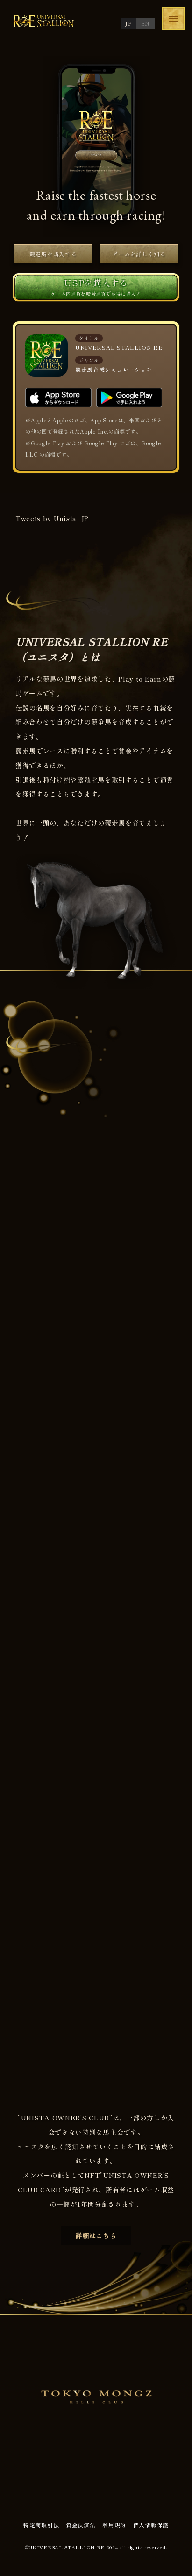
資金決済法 (81, 2525)
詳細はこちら (95, 2235)
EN (145, 23)
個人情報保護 (151, 2525)
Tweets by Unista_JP (52, 518)
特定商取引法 (41, 2525)
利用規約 (114, 2525)
